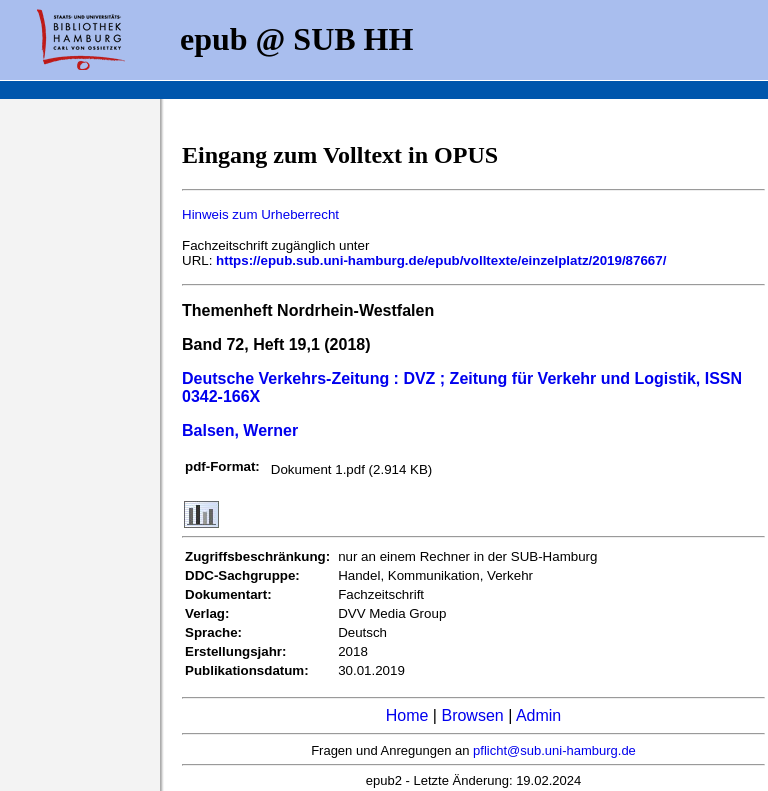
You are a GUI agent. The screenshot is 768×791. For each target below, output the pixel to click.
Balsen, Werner (240, 430)
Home (407, 715)
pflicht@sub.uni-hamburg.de (554, 750)
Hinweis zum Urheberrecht (260, 214)
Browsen (472, 715)
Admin (538, 715)
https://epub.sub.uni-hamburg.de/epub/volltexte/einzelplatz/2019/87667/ (441, 260)
